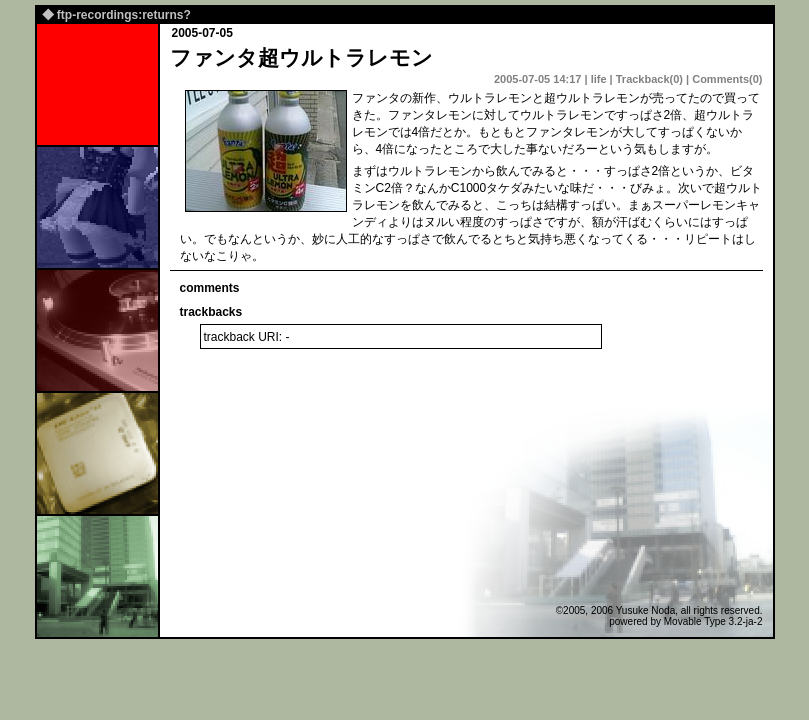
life (599, 79)
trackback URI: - (247, 337)
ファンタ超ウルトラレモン (301, 57)
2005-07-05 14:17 (537, 79)
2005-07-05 (202, 33)
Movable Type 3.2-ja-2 (713, 621)
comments (210, 288)
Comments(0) (727, 79)
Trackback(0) (649, 79)
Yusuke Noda (646, 610)
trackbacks (211, 312)
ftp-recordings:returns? (124, 15)
